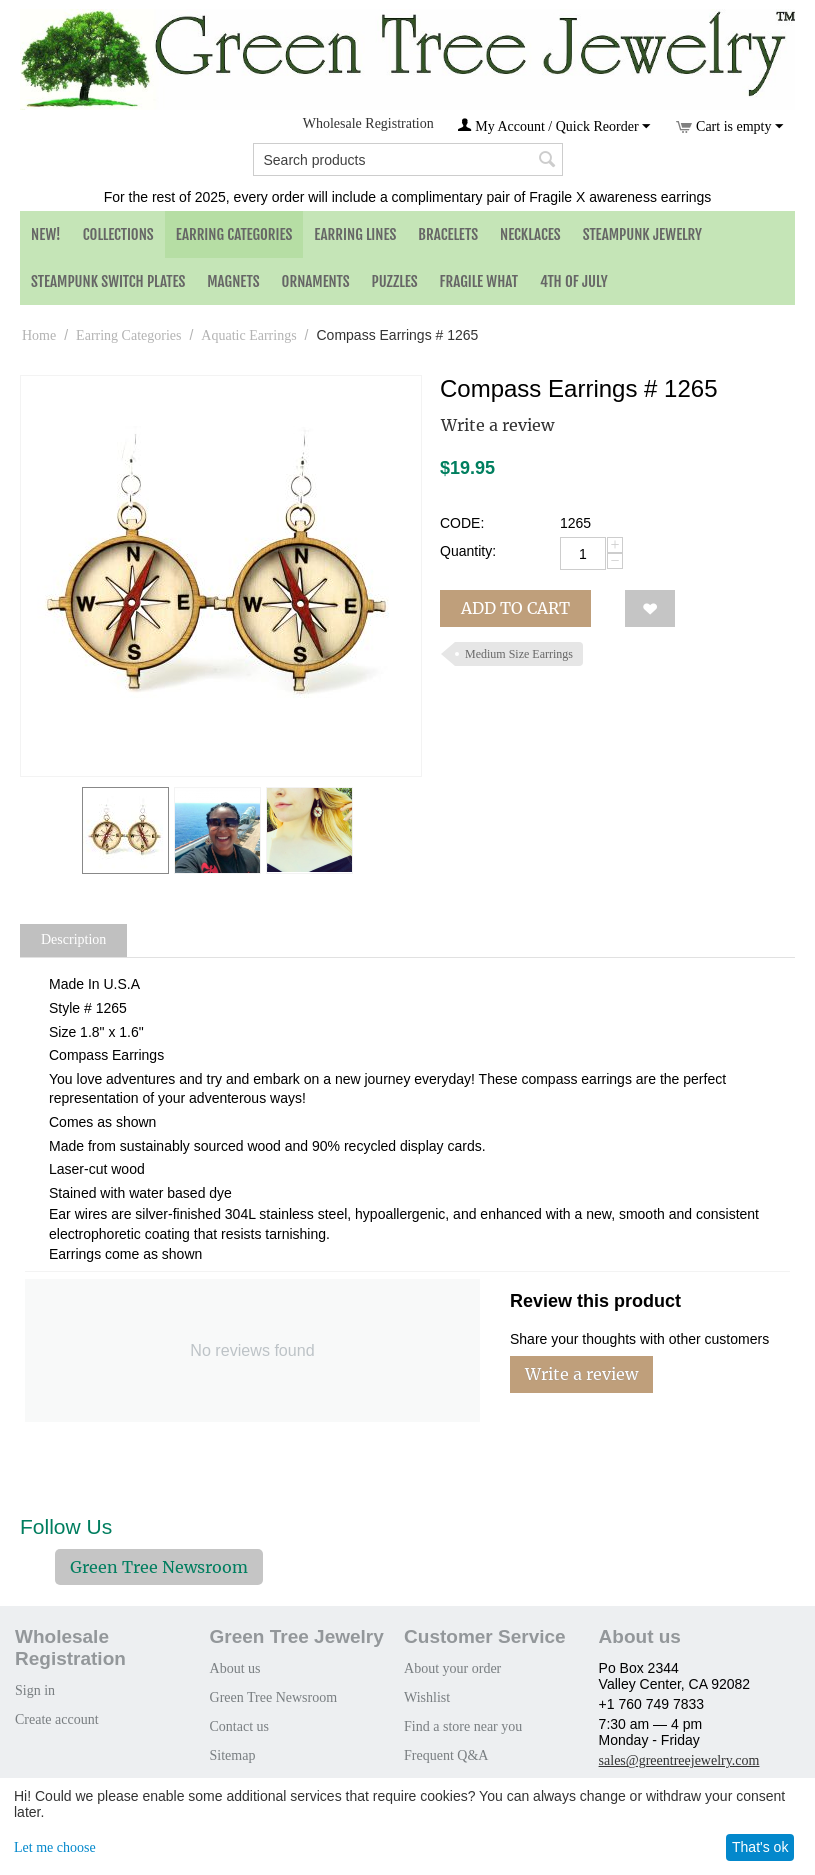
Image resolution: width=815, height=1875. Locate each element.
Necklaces (530, 234)
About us (235, 1668)
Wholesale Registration (368, 123)
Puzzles (395, 281)
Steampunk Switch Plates (108, 281)
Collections (118, 234)
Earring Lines (355, 234)
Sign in (35, 1690)
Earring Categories (234, 234)
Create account (57, 1719)
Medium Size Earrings (519, 654)
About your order (452, 1668)
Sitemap (233, 1755)
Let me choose (55, 1847)
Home (39, 335)
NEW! (46, 234)
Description (73, 939)
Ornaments (316, 281)
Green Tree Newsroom (159, 1567)
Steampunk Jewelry (642, 234)
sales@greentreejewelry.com (679, 1760)
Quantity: (468, 551)
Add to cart (515, 608)
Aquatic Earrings (248, 335)
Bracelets (448, 234)
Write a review (497, 425)
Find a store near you (463, 1726)
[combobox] (408, 159)
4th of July (574, 281)
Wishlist (427, 1697)
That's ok (760, 1847)
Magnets (233, 281)
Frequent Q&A (446, 1755)
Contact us (240, 1726)
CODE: (462, 523)
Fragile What (479, 281)
